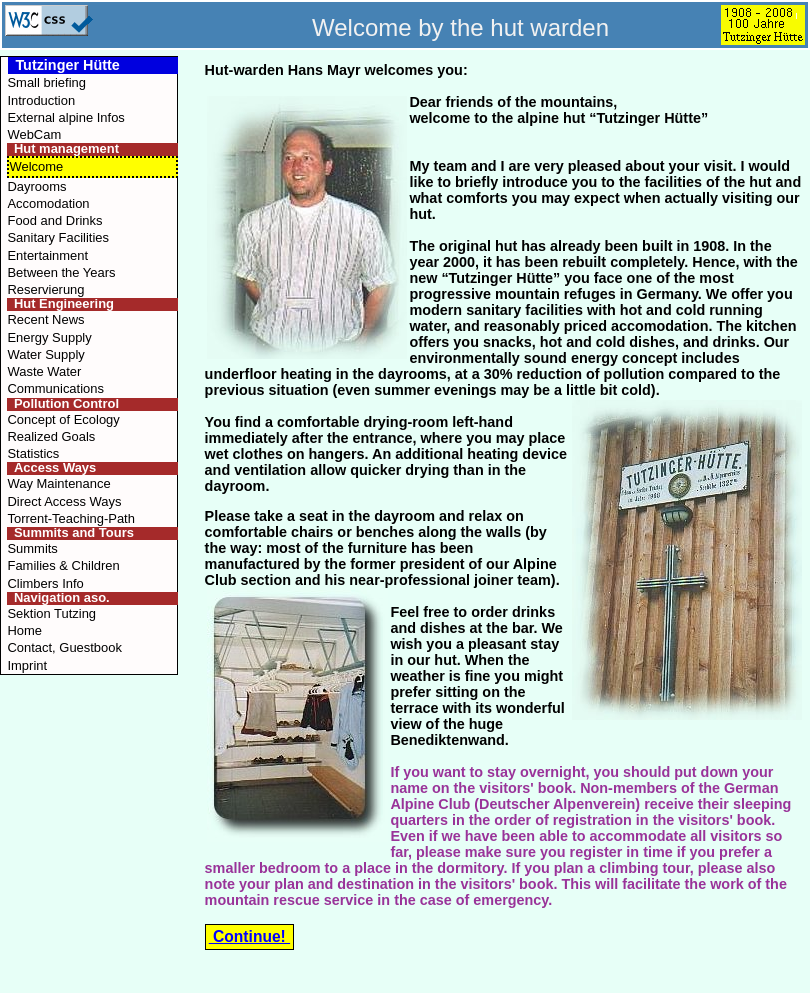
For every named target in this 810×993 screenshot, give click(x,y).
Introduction (41, 100)
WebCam (34, 134)
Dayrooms (36, 186)
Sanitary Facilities (58, 237)
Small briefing (46, 82)
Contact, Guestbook (64, 647)
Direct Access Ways (64, 501)
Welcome (36, 166)
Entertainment (47, 255)
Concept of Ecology (63, 419)
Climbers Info (45, 583)
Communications (55, 388)
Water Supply (45, 354)
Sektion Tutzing (51, 613)
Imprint (27, 665)
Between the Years (61, 272)
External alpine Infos (65, 117)
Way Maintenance (58, 483)
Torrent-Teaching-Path (70, 518)
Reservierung (45, 289)
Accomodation (48, 203)
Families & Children (63, 565)
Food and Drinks (54, 220)
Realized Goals (51, 436)
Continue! (249, 936)
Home (24, 630)
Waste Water (44, 371)
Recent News (45, 319)
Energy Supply (49, 337)
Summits (32, 548)
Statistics (33, 453)
